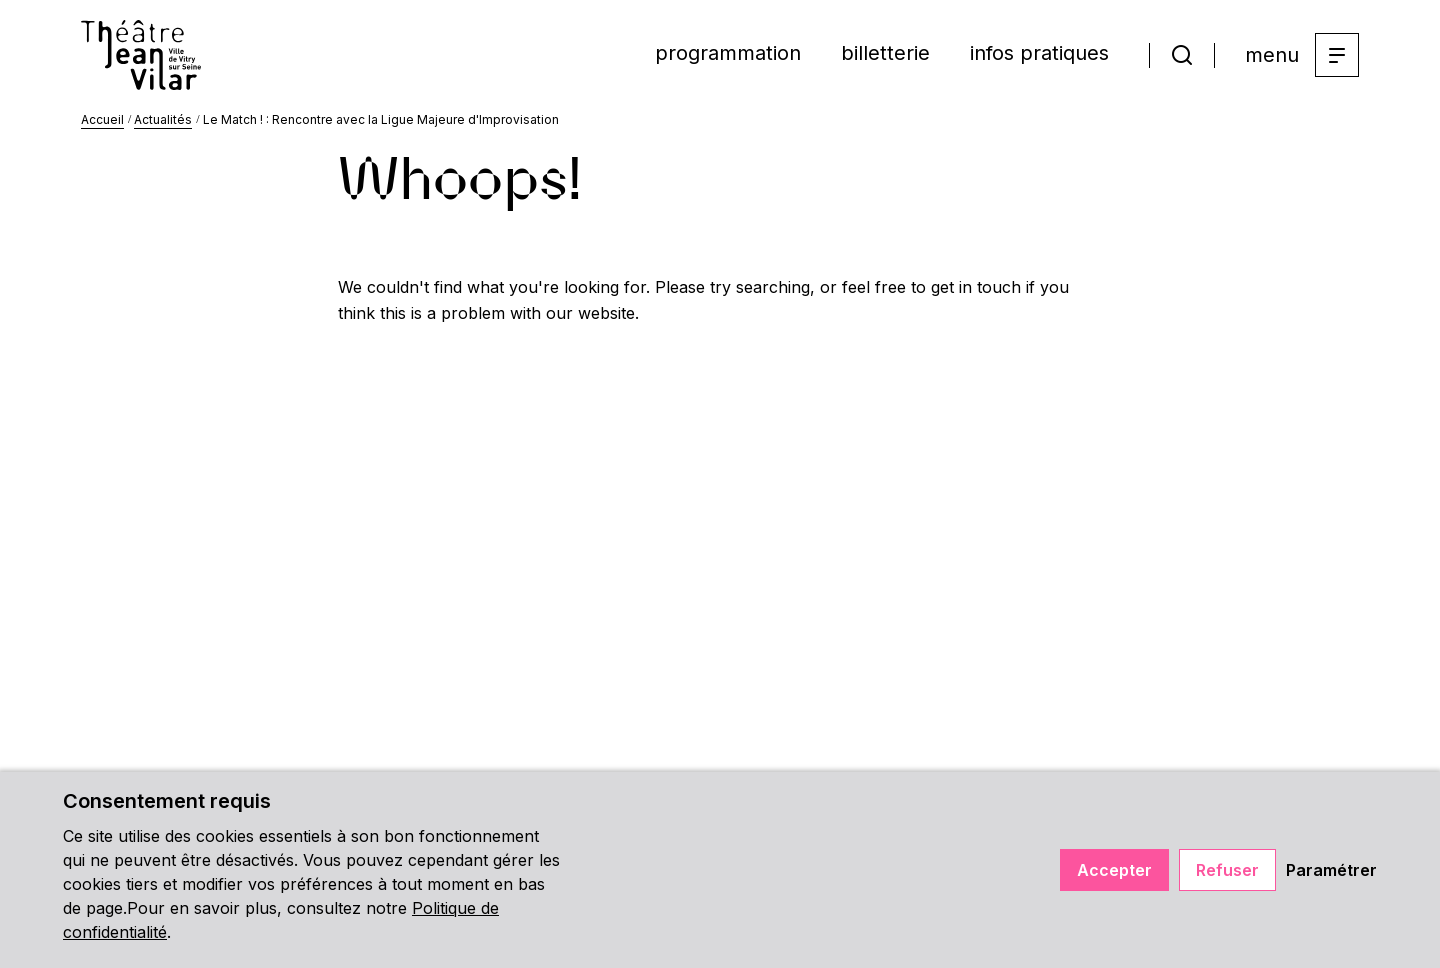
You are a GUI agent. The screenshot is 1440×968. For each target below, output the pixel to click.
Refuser (1227, 870)
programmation (728, 53)
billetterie (885, 53)
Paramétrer (1331, 870)
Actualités (163, 119)
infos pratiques (1039, 53)
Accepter (1114, 870)
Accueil (102, 119)
